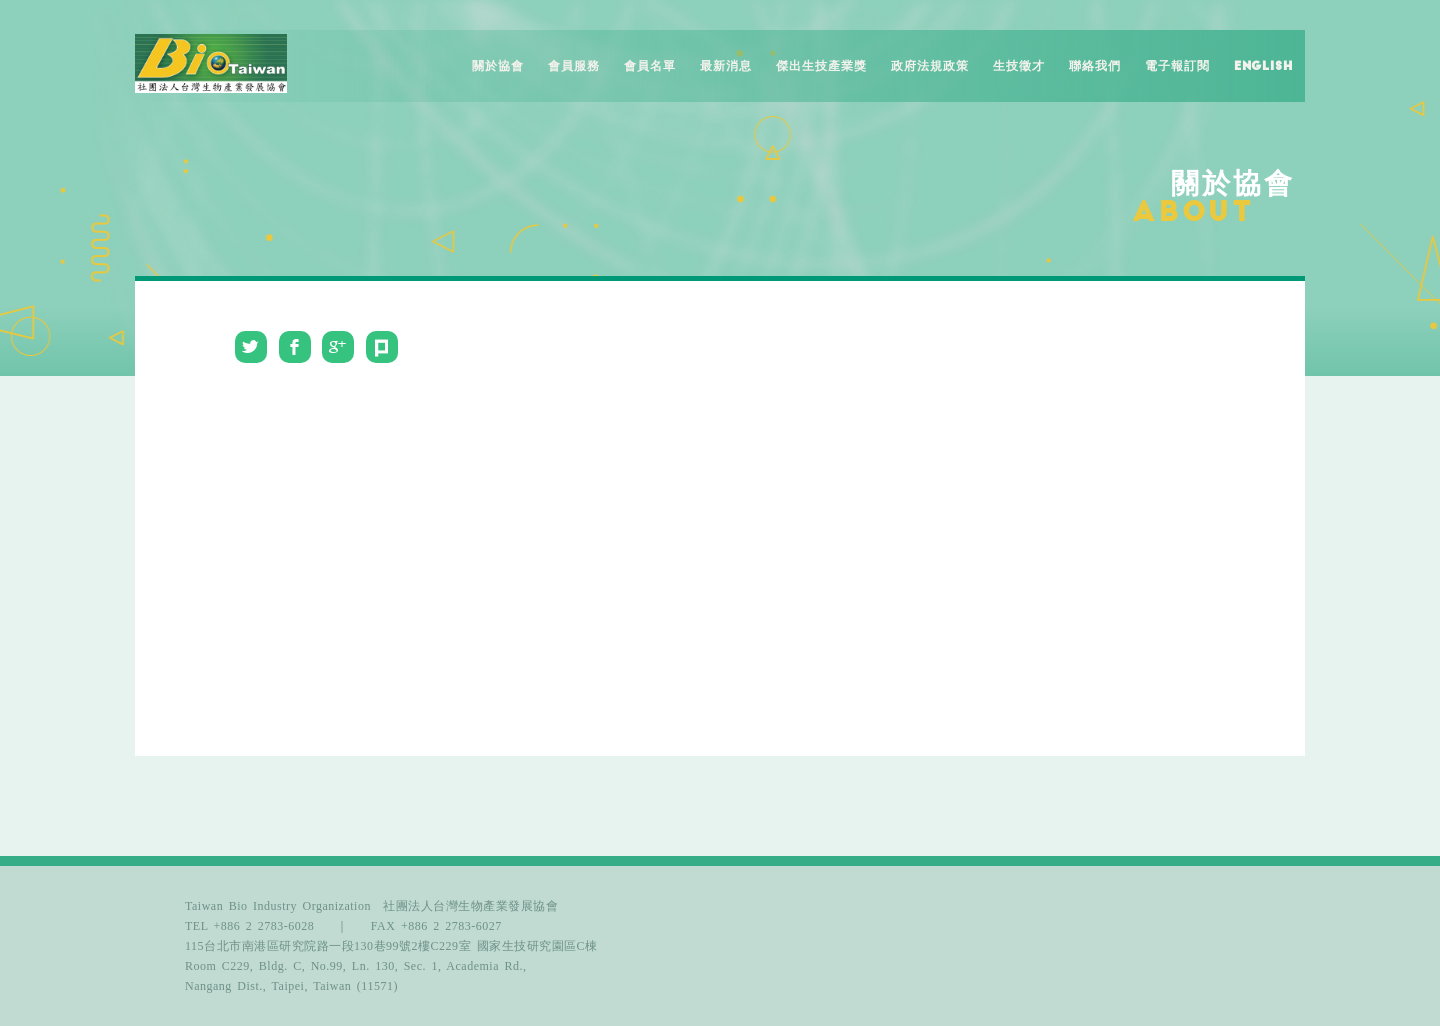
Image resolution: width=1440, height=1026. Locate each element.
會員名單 (650, 66)
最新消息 (726, 66)
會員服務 (574, 66)
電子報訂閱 (1177, 66)
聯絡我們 (1095, 66)
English (1263, 66)
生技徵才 (1019, 66)
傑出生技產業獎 (821, 66)
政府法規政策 (930, 66)
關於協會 (498, 66)
